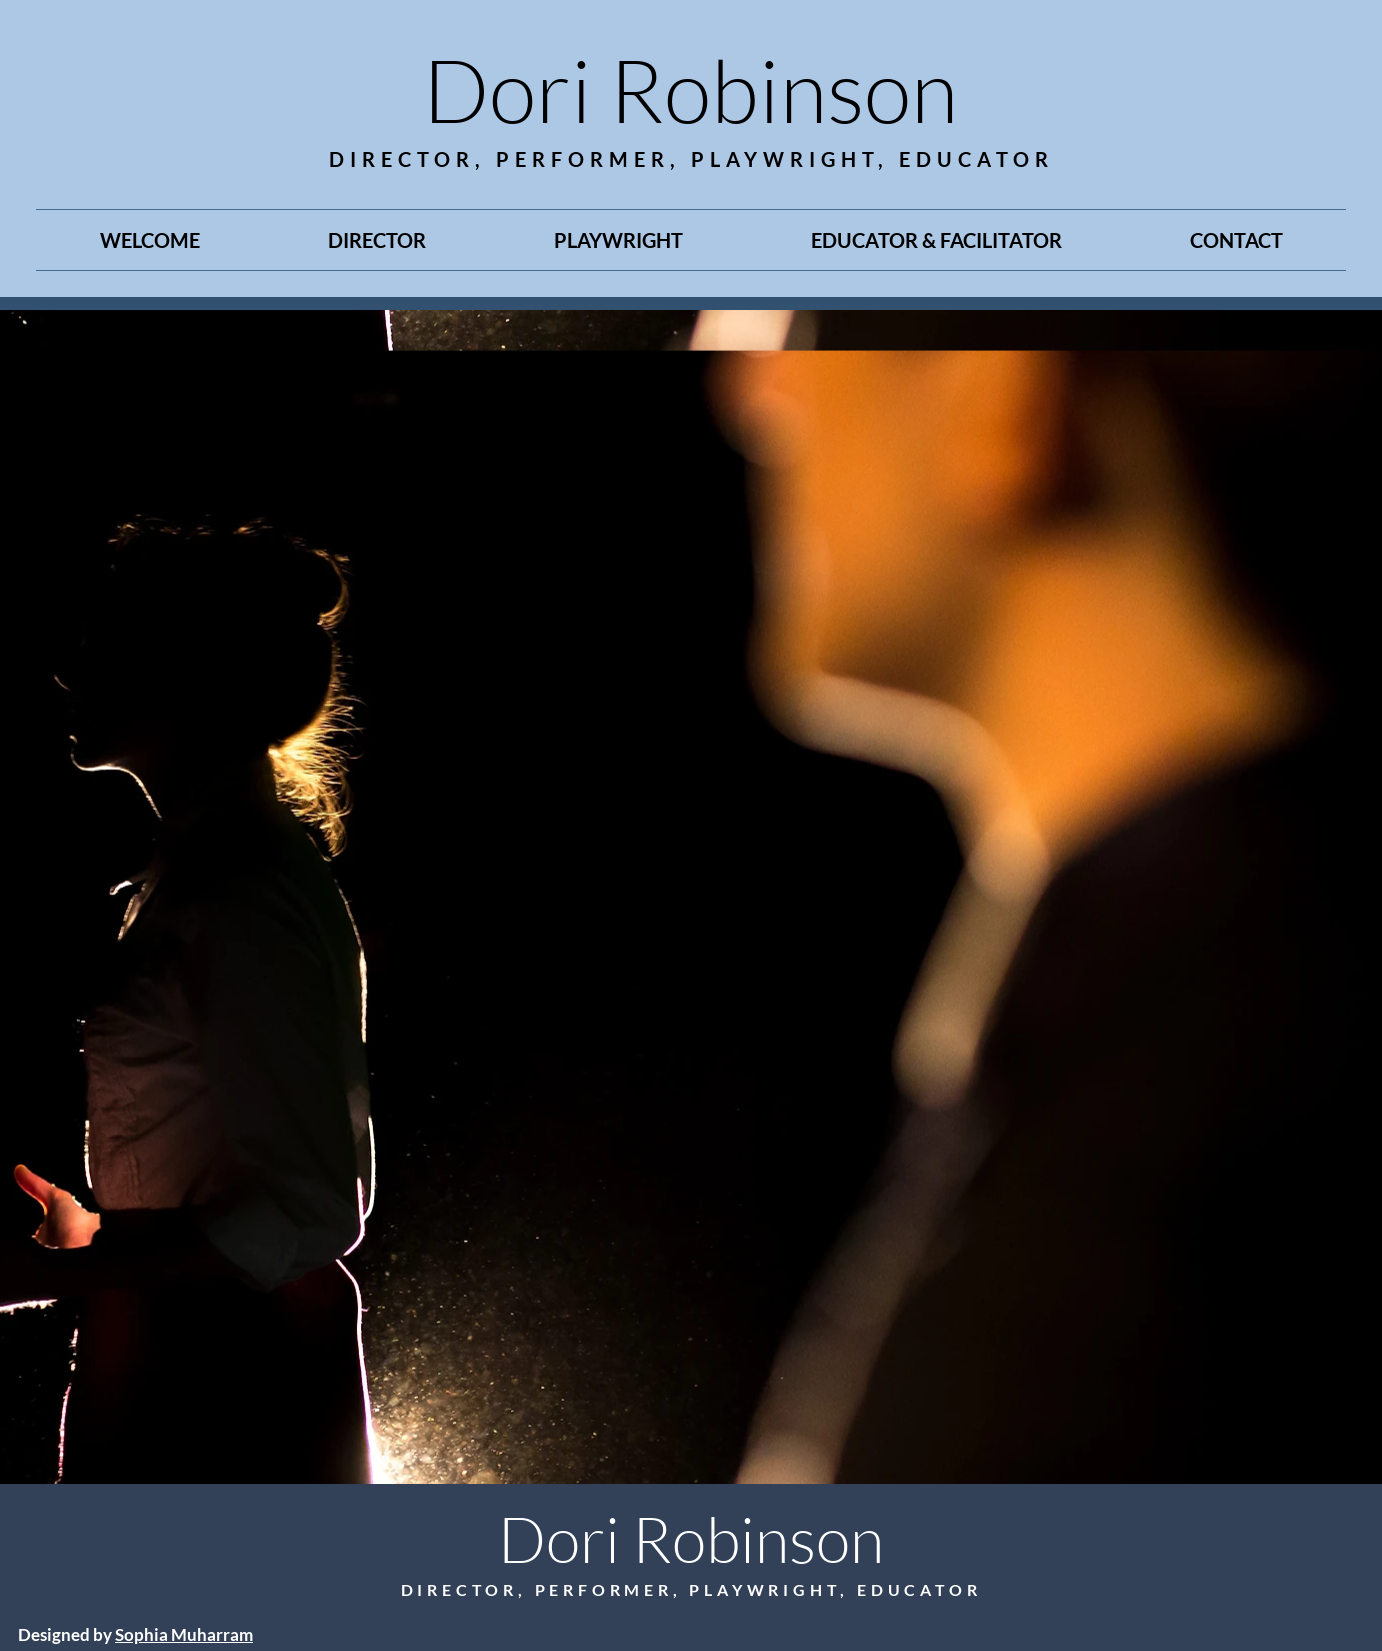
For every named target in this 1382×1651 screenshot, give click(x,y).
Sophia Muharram (184, 1634)
